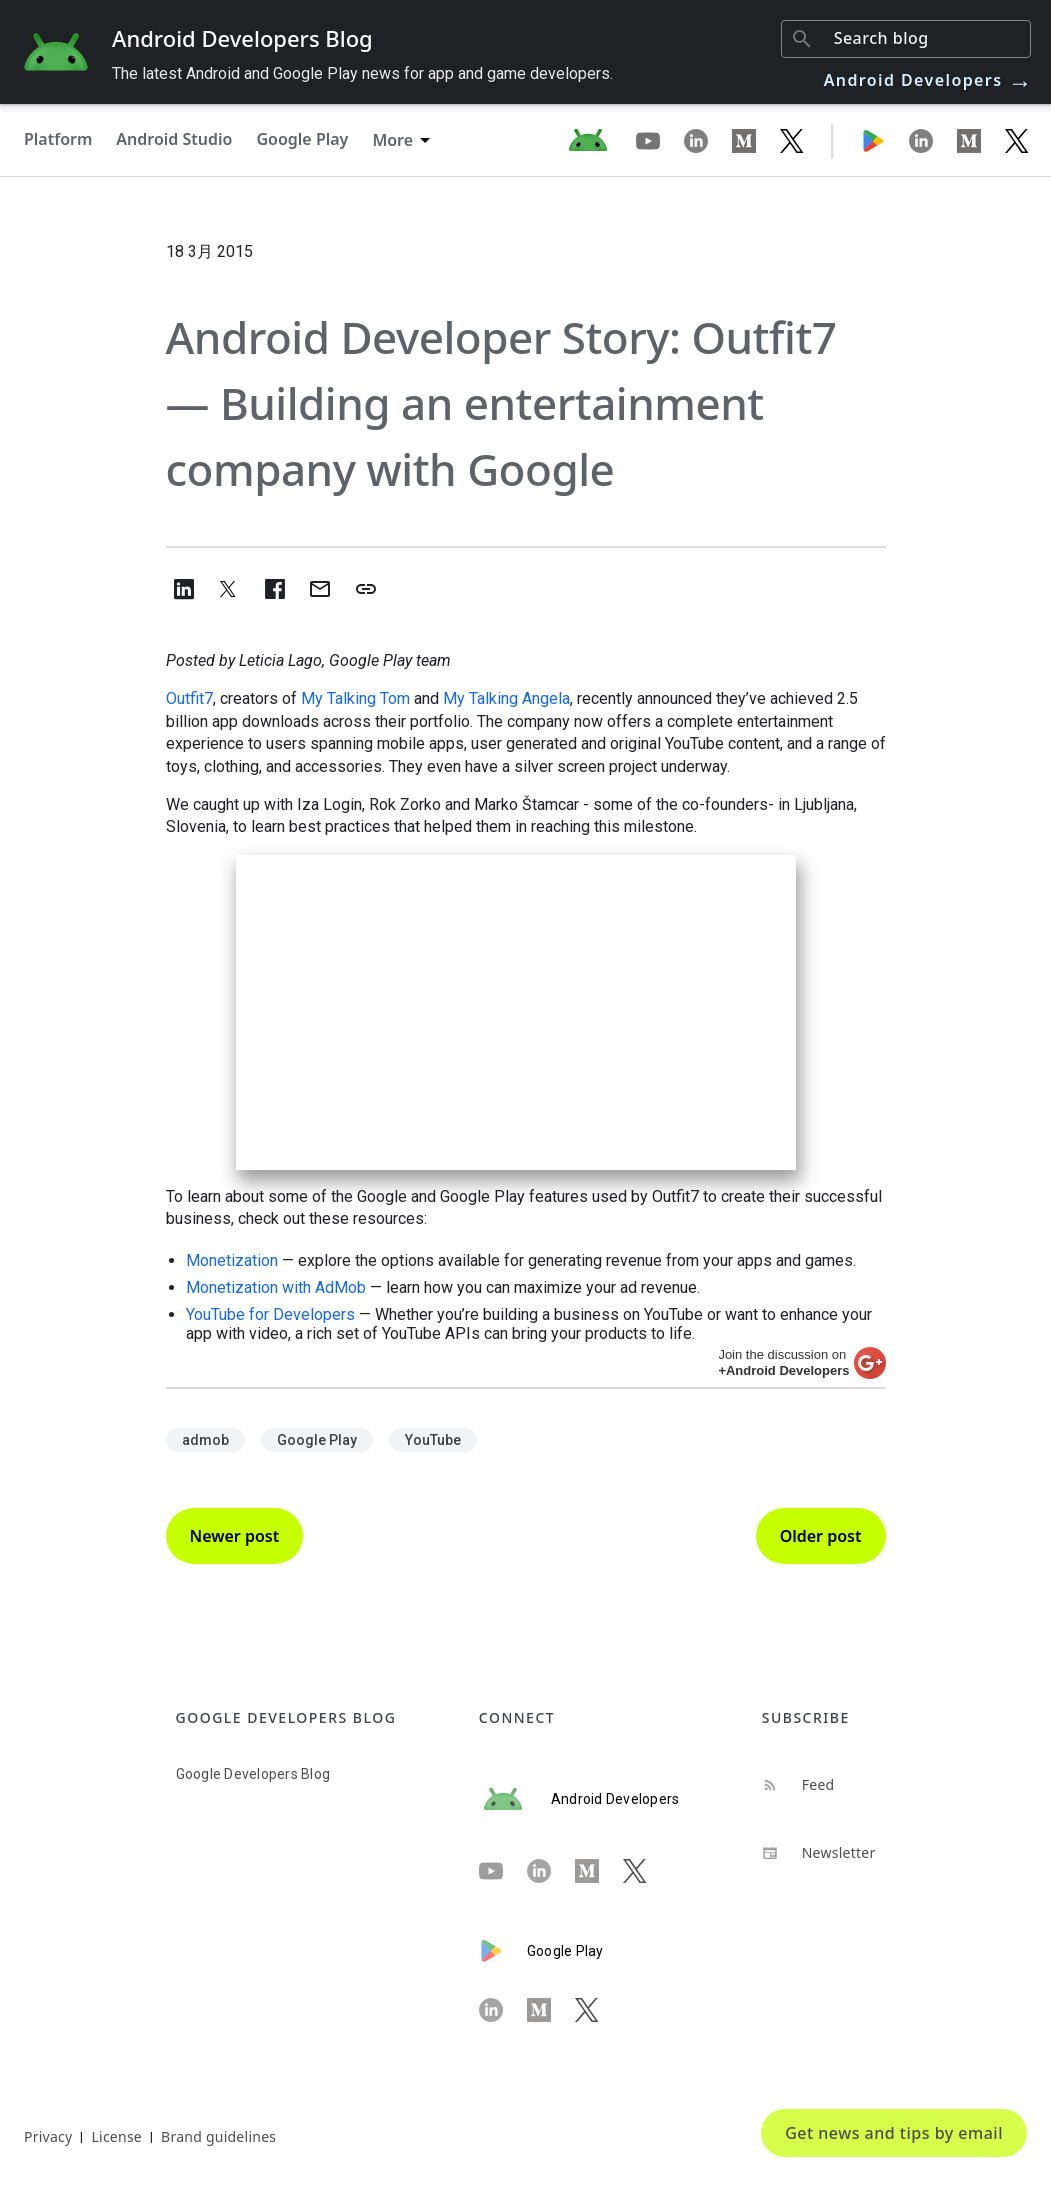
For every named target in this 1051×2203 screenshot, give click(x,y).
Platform (58, 139)
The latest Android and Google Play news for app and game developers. (362, 73)
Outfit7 (189, 698)
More (392, 140)
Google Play (302, 139)
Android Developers (929, 80)
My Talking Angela (506, 698)
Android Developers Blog (242, 38)
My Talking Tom (355, 698)
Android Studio (174, 139)
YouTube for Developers (270, 1314)
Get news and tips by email (894, 2133)
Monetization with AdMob (276, 1287)
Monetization (232, 1260)
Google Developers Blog (253, 1774)
